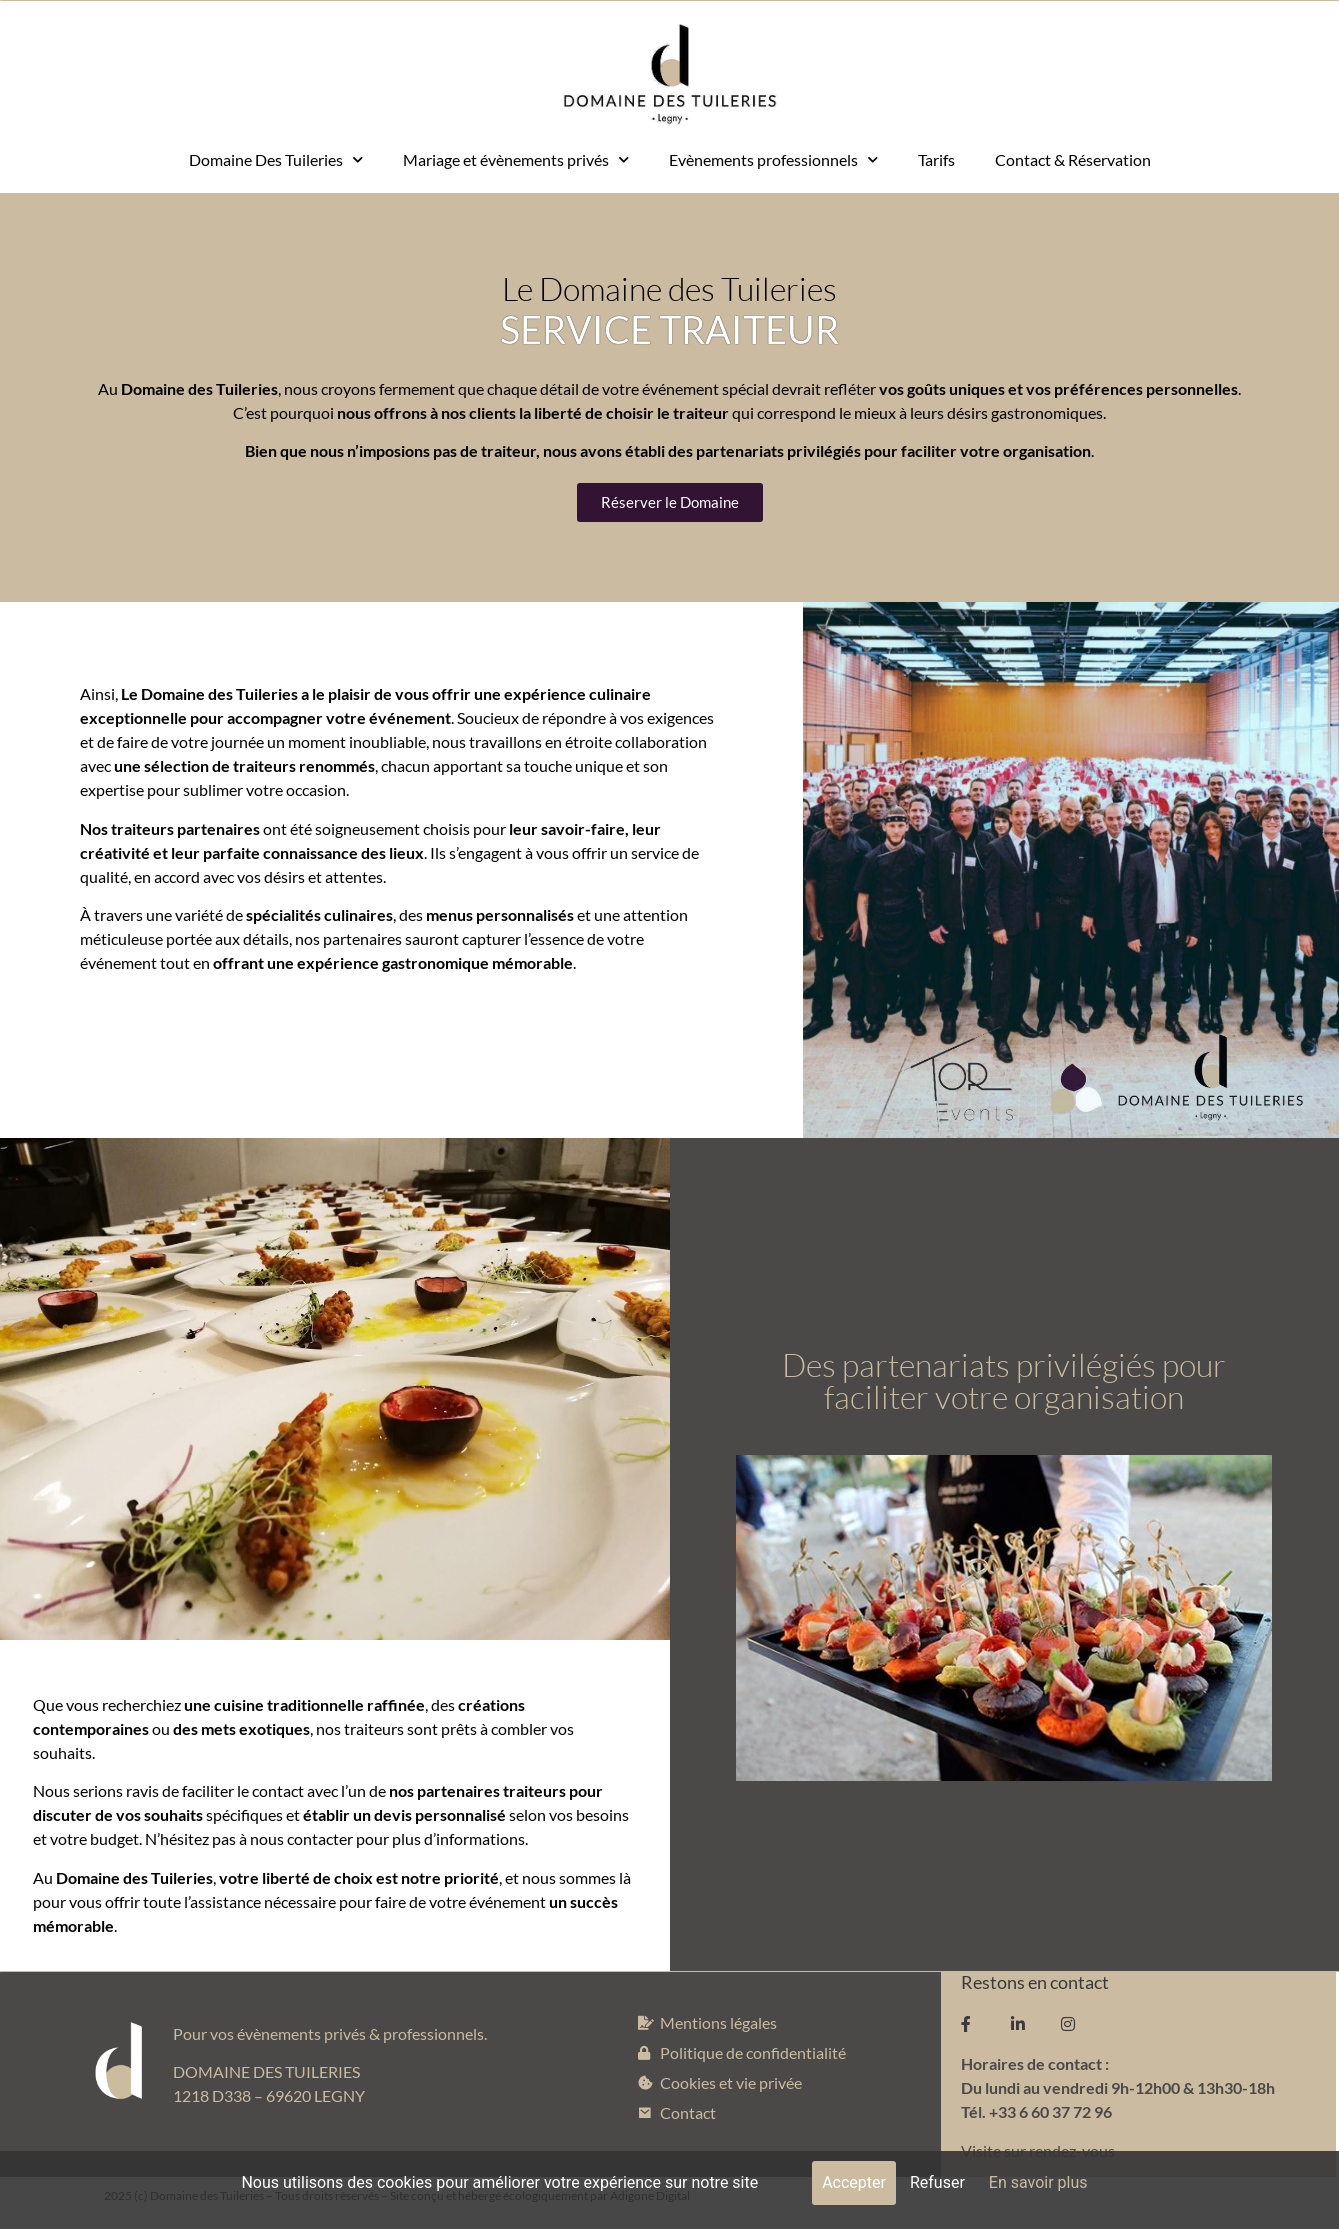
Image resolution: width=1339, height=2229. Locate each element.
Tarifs (936, 159)
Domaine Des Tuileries (276, 159)
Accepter (854, 2182)
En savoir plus (1038, 2182)
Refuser (937, 2182)
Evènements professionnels (773, 159)
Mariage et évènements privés (516, 159)
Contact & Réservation (1073, 159)
